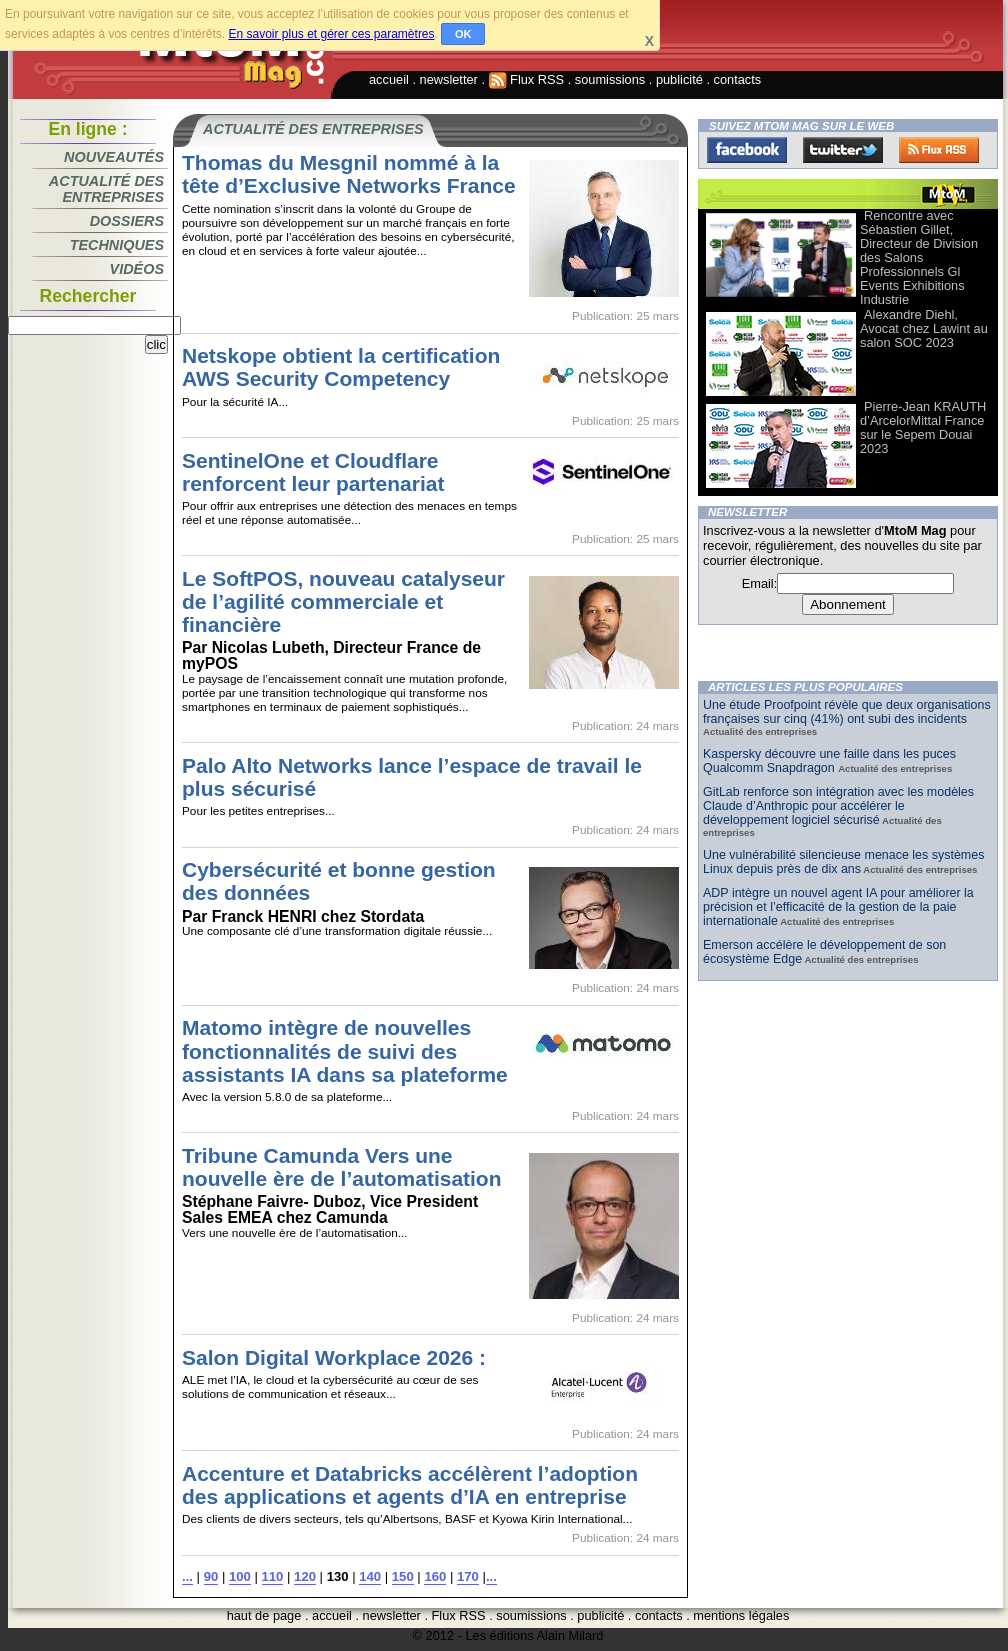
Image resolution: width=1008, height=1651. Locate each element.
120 (305, 1576)
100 (240, 1576)
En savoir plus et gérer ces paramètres (331, 34)
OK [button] (463, 34)
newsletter (449, 79)
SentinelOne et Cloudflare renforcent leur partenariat (313, 472)
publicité (679, 79)
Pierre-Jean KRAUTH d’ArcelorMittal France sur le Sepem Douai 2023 (923, 427)
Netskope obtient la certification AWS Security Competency (341, 367)
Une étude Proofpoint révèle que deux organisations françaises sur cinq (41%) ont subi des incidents (847, 712)
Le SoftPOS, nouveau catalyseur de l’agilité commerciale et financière (343, 601)
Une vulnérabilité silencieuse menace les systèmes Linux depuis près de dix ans (843, 862)
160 (435, 1576)
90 (211, 1576)
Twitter (843, 150)
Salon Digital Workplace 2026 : (334, 1357)
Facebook (747, 150)
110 (273, 1576)
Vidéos (137, 269)
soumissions (610, 79)
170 (468, 1576)
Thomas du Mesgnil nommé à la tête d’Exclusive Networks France (349, 174)
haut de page (264, 1615)
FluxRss (939, 150)
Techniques (117, 245)
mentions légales (741, 1615)
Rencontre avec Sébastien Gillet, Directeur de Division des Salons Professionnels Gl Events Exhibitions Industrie (919, 257)
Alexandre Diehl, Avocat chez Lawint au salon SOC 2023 (924, 328)
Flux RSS (527, 79)
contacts (738, 79)
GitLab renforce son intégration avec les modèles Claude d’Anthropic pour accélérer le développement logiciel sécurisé (838, 806)
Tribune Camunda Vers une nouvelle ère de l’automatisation (342, 1167)
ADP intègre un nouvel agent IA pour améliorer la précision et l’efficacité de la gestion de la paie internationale (838, 907)
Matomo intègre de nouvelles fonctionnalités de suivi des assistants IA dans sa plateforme (345, 1050)
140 (370, 1576)
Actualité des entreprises (106, 189)
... (187, 1576)
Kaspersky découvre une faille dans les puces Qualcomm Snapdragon (829, 761)
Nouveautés (114, 157)
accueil (389, 79)
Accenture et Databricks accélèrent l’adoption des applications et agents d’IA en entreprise (410, 1485)
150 (403, 1576)
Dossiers (127, 221)
